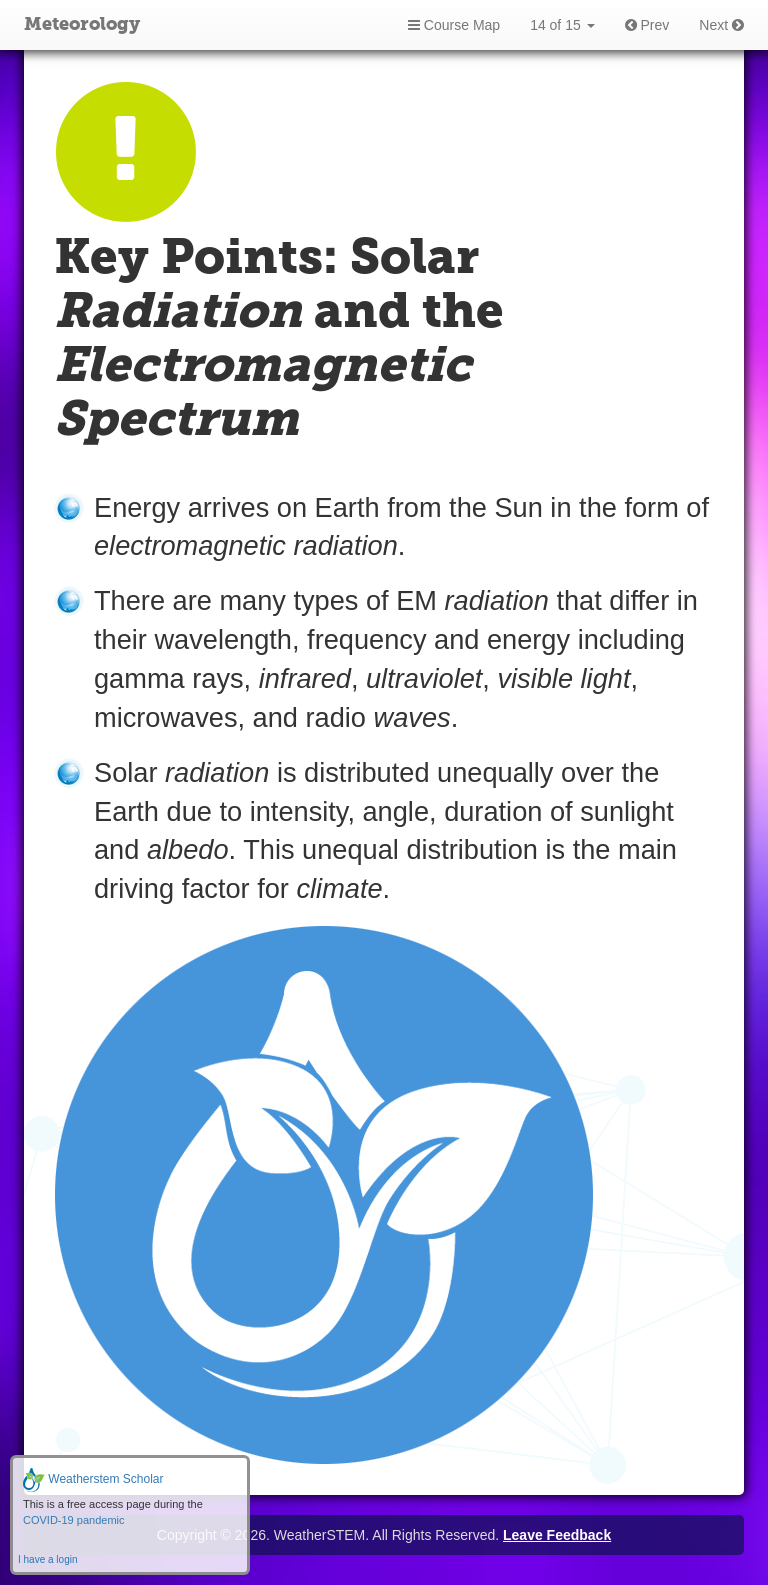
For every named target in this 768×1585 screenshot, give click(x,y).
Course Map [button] (454, 25)
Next (721, 25)
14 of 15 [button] (562, 25)
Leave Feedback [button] (557, 1535)
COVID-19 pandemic (74, 1520)
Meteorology (82, 25)
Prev (647, 25)
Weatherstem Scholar (93, 1479)
